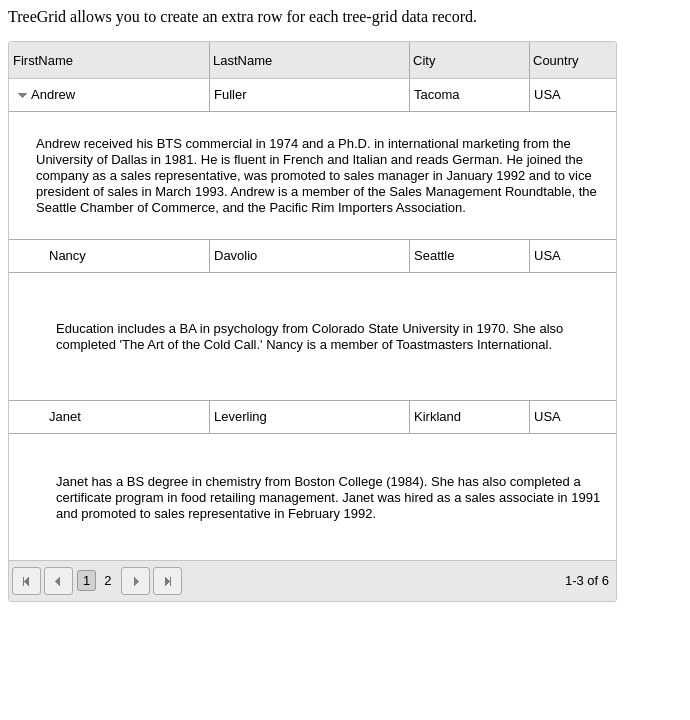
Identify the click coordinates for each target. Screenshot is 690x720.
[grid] (312, 321)
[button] (26, 581)
